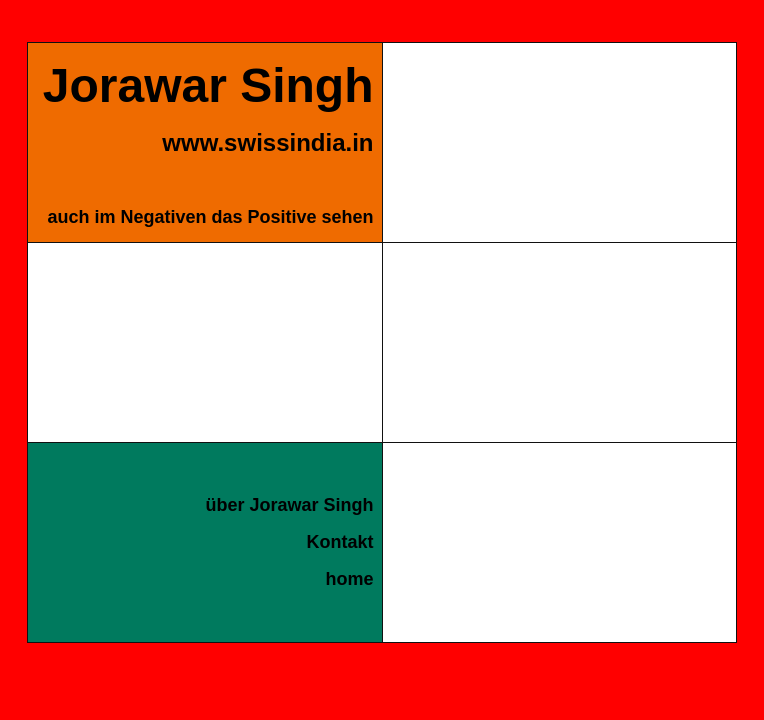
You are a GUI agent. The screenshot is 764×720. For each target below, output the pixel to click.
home (349, 579)
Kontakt (340, 542)
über (289, 505)
